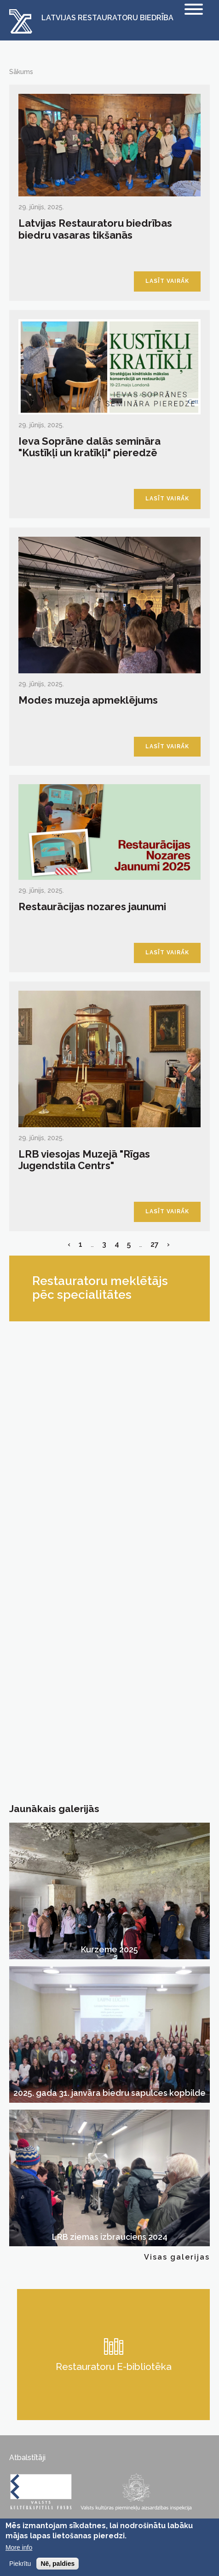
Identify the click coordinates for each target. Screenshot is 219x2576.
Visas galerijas (177, 2257)
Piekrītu (20, 2563)
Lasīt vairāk (167, 281)
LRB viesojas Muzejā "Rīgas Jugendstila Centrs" (84, 1159)
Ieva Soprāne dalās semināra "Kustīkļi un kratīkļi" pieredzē (89, 447)
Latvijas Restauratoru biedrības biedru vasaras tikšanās (95, 229)
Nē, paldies (57, 2563)
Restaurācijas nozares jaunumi (92, 906)
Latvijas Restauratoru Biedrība (107, 18)
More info (19, 2547)
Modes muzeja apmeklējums (88, 700)
